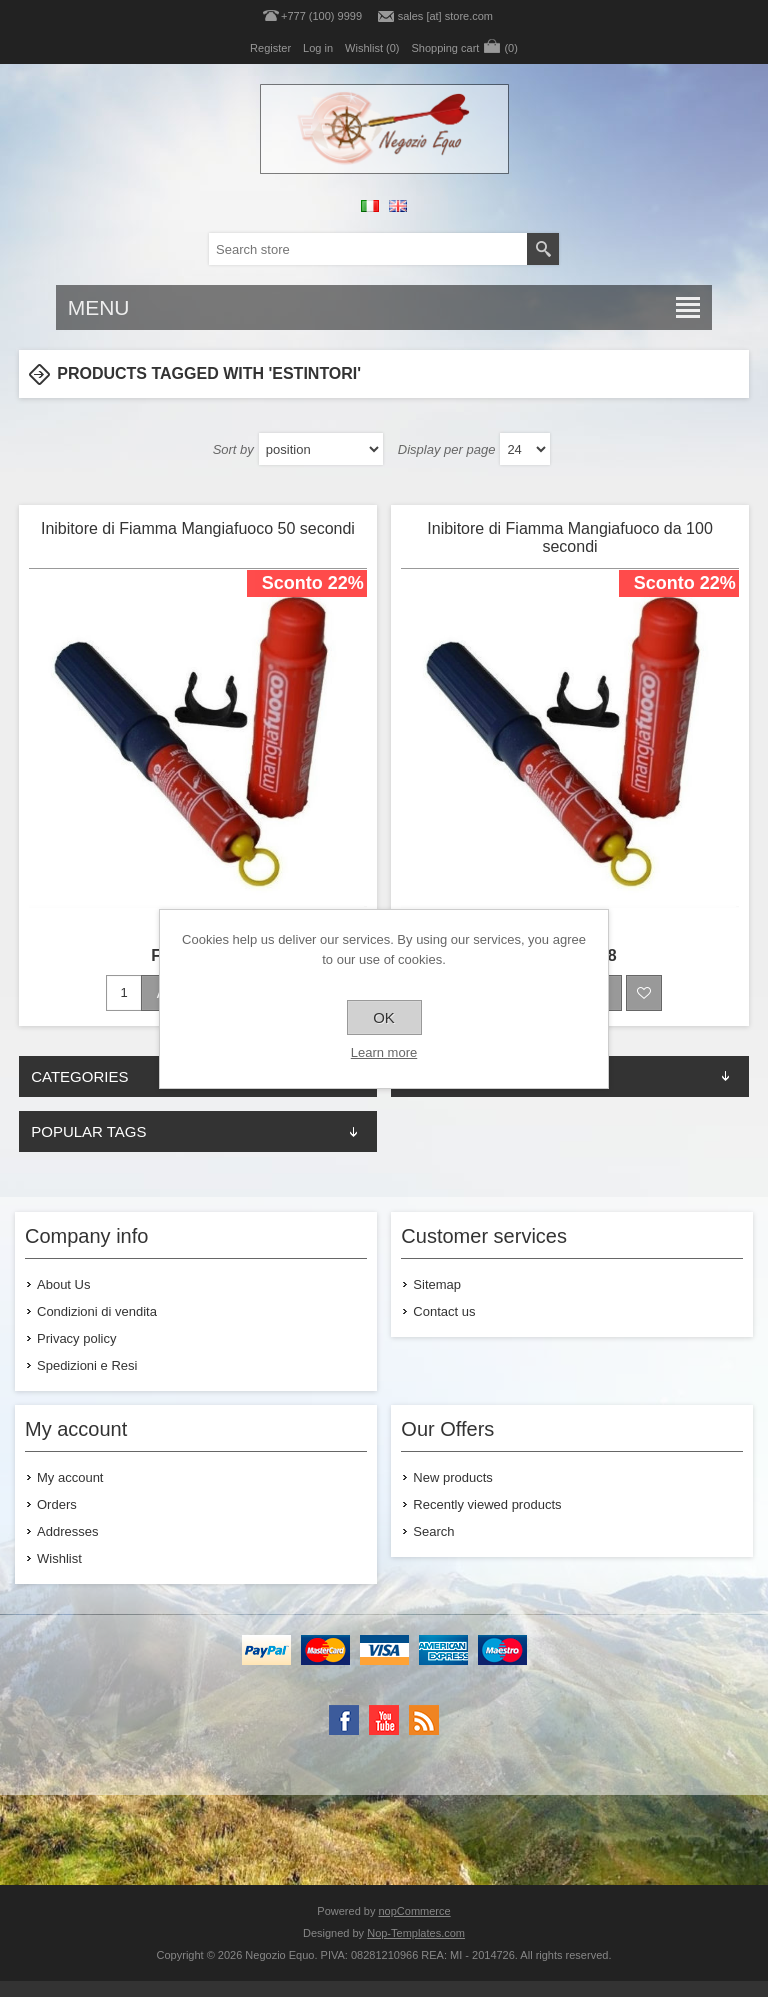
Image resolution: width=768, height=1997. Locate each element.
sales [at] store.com (445, 16)
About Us (63, 1284)
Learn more (384, 1052)
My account (70, 1477)
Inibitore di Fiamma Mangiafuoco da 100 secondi (570, 537)
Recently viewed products (487, 1504)
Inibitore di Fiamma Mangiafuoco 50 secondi (198, 528)
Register (270, 48)
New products (452, 1477)
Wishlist (59, 1558)
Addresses (67, 1531)
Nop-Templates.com (416, 1933)
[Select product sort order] (321, 449)
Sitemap (437, 1284)
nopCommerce (415, 1911)
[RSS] (424, 1720)
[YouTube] (384, 1720)
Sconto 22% (313, 583)
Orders (57, 1504)
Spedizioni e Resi (87, 1365)
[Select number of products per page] (525, 449)
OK (384, 1017)
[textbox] (368, 249)
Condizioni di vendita (97, 1311)
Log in (318, 48)
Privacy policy (76, 1338)
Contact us (444, 1311)
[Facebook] (344, 1720)
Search (433, 1531)
